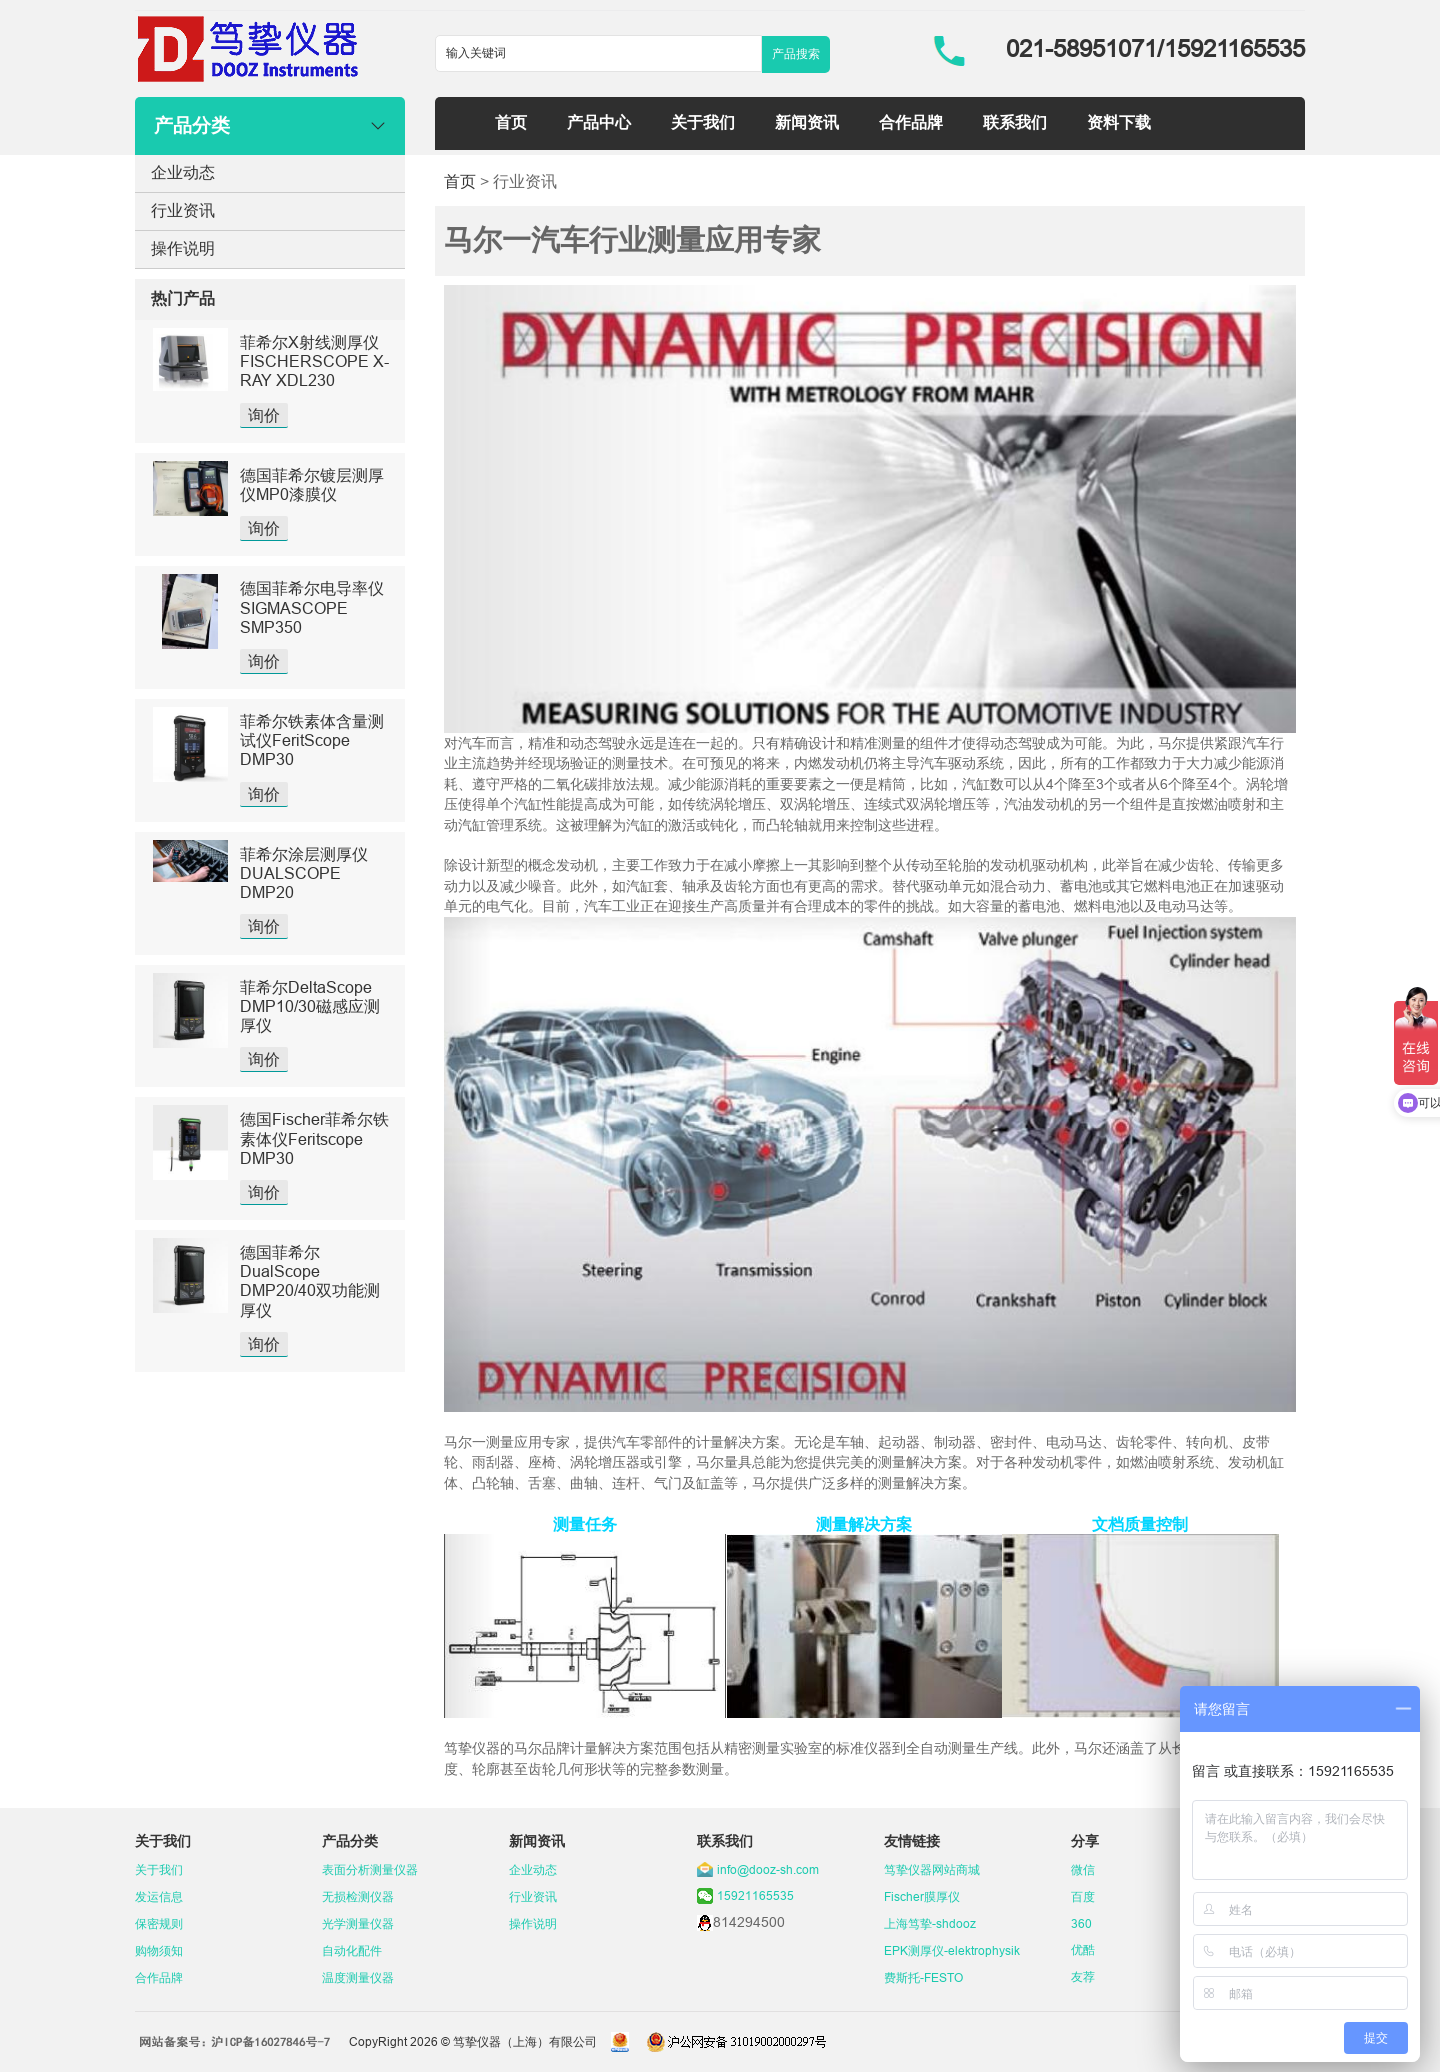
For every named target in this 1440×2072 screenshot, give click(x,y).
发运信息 (159, 1896)
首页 (511, 122)
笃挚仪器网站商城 (932, 1869)
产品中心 (599, 122)
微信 (1083, 1869)
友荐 (1083, 1976)
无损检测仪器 (358, 1896)
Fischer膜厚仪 (922, 1896)
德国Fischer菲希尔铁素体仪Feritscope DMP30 (314, 1138)
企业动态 (183, 172)
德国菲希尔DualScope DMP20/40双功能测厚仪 (310, 1281)
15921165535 (755, 1895)
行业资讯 (183, 210)
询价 (264, 415)
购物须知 (159, 1950)
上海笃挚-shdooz (930, 1923)
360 (1081, 1923)
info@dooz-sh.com (768, 1869)
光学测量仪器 (358, 1923)
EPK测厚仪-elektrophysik (952, 1950)
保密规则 (159, 1923)
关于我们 (703, 122)
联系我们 (1015, 122)
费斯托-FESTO (923, 1977)
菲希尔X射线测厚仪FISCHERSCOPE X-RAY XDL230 (314, 361)
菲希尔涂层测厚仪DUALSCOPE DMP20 (304, 873)
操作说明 (183, 248)
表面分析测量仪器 (370, 1869)
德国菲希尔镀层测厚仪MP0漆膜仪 (312, 484)
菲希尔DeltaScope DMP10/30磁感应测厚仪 (310, 1006)
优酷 (1083, 1949)
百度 (1083, 1896)
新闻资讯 (807, 122)
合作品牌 (911, 122)
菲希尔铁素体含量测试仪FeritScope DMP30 (312, 740)
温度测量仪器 (358, 1977)
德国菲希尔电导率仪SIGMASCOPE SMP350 (312, 607)
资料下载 (1119, 122)
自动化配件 (352, 1950)
